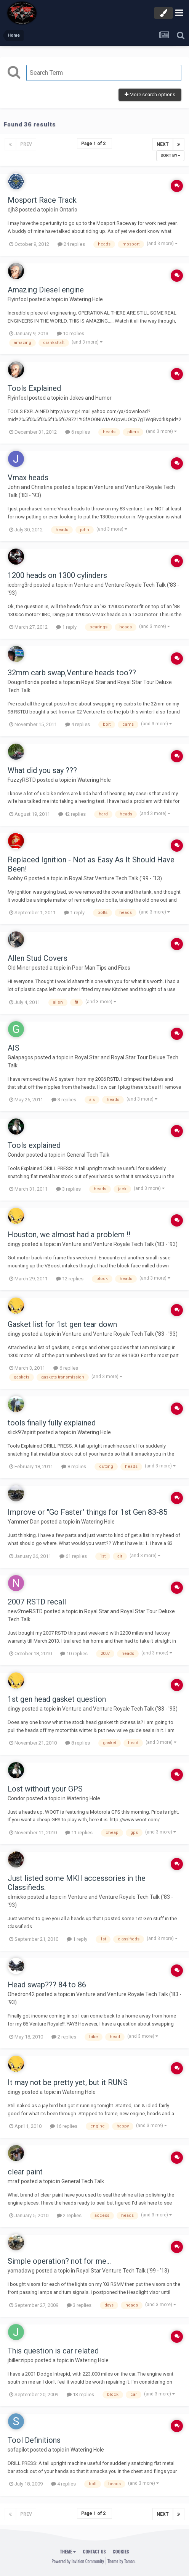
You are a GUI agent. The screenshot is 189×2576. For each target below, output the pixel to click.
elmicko (17, 1897)
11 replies (79, 1832)
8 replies (73, 1466)
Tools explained (34, 1145)
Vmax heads (28, 477)
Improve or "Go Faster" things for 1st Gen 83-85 (87, 1512)
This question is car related (53, 2350)
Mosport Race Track (42, 200)
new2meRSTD (25, 1611)
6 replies (77, 432)
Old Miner (19, 968)
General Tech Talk (88, 1155)
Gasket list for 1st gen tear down (62, 1324)
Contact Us (94, 2551)
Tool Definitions (34, 2440)
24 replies (71, 244)
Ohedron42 (21, 1994)
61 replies (73, 1556)
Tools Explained (34, 388)
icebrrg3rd (20, 585)
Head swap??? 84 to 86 (47, 1984)
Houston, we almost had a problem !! (69, 1234)
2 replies (63, 2037)
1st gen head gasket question (57, 1699)
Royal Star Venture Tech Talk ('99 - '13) (115, 878)
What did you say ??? (42, 770)
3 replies (63, 1099)
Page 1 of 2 (94, 143)
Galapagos (20, 1057)
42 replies (72, 814)
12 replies (69, 1279)
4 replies (77, 724)
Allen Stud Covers (37, 958)
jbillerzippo (21, 2360)
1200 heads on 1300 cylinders (57, 575)
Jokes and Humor (90, 398)
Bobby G (17, 878)
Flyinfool (18, 299)
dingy (14, 1244)
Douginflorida (24, 682)
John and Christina (30, 487)
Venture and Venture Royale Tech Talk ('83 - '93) (120, 1244)
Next (163, 144)
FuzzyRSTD (22, 780)
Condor (16, 1155)
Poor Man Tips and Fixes (101, 968)
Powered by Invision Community (77, 2561)
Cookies (121, 2551)
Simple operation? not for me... (59, 2261)
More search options (150, 94)
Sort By (170, 155)
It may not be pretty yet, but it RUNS (68, 2082)
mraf (14, 2181)
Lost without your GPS (45, 1788)
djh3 (13, 210)
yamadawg (21, 2271)
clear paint (25, 2171)
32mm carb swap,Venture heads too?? (72, 672)
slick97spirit (22, 1432)
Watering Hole (86, 299)
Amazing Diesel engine (46, 289)
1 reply (66, 627)
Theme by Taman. (121, 2561)
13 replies (80, 2394)
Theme (68, 2551)
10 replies (70, 333)
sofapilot (18, 2450)
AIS (13, 1047)
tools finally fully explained (52, 1422)
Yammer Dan (24, 1522)
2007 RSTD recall (37, 1601)
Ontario (68, 210)
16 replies (63, 2126)
